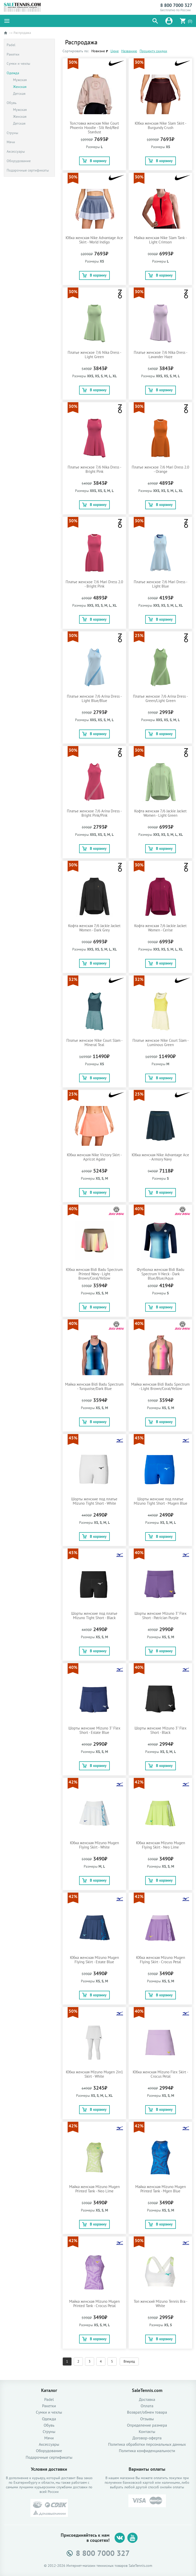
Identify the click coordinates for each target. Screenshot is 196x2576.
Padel (11, 45)
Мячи (11, 142)
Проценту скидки (153, 51)
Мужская (20, 79)
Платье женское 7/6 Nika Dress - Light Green (94, 354)
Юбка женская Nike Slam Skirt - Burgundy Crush (160, 125)
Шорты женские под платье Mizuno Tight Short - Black (94, 1615)
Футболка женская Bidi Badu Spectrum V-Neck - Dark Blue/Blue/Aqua (160, 1273)
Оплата (147, 2405)
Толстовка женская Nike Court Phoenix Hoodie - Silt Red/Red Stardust (94, 127)
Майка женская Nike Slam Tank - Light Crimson (160, 240)
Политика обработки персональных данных (147, 2444)
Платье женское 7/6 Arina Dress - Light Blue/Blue (94, 698)
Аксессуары (16, 151)
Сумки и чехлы (18, 63)
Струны (12, 133)
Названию (129, 51)
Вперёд (129, 2361)
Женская (20, 86)
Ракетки (13, 54)
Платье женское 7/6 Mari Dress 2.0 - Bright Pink (94, 584)
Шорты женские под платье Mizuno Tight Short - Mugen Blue (160, 1501)
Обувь (12, 102)
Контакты (147, 2431)
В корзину (94, 160)
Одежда (13, 73)
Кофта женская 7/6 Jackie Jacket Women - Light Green (160, 813)
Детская (19, 93)
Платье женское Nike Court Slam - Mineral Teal (94, 1042)
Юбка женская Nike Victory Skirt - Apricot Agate (94, 1157)
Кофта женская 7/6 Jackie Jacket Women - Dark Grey (94, 927)
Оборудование (19, 161)
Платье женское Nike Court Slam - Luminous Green (160, 1042)
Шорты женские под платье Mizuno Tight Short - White (94, 1501)
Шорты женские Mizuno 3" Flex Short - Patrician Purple (160, 1615)
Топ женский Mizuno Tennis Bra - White (160, 2303)
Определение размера (147, 2425)
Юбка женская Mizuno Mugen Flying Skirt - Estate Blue (94, 1959)
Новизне (98, 51)
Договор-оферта (147, 2438)
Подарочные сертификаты (28, 170)
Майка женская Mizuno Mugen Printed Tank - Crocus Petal (94, 2303)
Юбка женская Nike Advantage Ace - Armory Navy (160, 1157)
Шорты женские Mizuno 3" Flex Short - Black (160, 1730)
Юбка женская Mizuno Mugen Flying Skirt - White (94, 1845)
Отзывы (147, 2418)
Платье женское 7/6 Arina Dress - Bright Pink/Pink (94, 813)
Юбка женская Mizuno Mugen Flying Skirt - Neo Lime (160, 1845)
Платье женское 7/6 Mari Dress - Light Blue (160, 584)
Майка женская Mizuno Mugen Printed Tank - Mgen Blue (160, 2188)
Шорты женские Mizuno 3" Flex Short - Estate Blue (94, 1730)
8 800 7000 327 (176, 5)
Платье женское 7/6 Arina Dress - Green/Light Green (160, 698)
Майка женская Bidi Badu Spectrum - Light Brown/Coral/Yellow (160, 1386)
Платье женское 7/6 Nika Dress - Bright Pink (94, 469)
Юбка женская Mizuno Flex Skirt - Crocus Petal (160, 2074)
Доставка (147, 2399)
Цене (115, 51)
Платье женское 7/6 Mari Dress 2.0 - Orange (160, 469)
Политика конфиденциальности (147, 2450)
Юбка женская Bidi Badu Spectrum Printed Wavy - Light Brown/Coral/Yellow (94, 1273)
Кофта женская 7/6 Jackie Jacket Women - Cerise (160, 927)
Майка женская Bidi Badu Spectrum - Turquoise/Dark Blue (94, 1386)
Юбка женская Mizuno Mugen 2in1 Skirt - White (94, 2074)
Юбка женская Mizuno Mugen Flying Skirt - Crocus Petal (160, 1959)
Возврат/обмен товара (147, 2412)
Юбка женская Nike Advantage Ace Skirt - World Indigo (94, 240)
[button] (155, 21)
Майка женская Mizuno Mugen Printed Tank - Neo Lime (94, 2188)
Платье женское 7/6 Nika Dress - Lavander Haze (160, 354)
